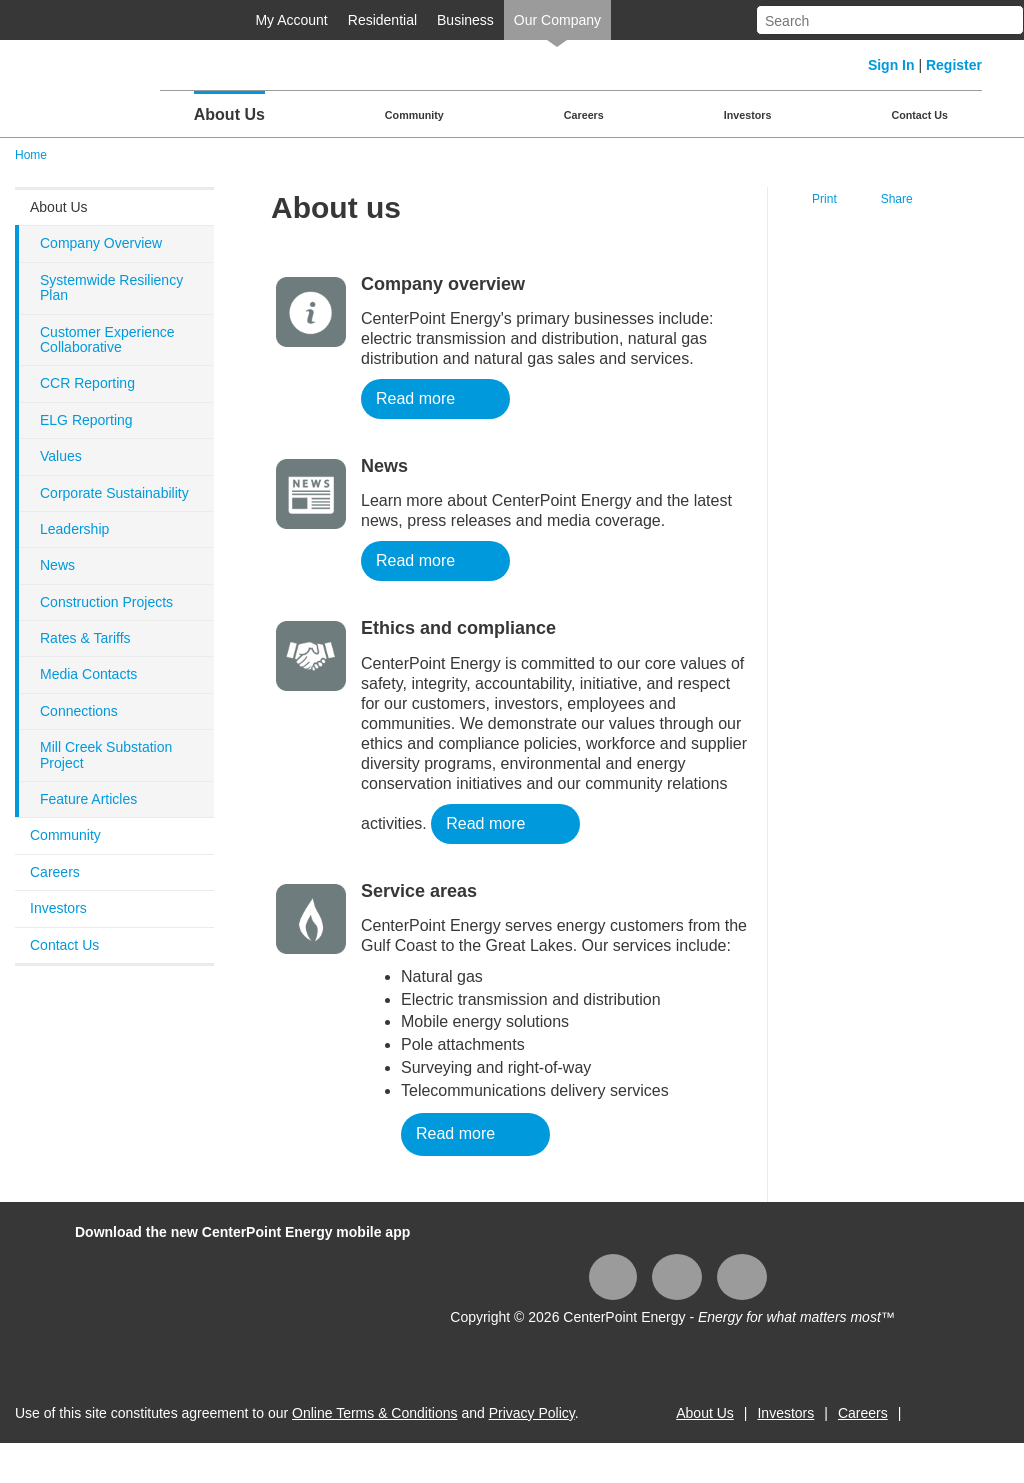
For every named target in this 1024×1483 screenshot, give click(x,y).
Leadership (74, 529)
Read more (415, 398)
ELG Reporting (86, 420)
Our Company (557, 20)
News (57, 565)
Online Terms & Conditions (374, 1413)
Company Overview (101, 243)
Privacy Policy (532, 1413)
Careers (584, 115)
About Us (229, 114)
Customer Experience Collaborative (107, 339)
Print (824, 199)
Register (954, 65)
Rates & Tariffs (85, 638)
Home (31, 155)
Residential (382, 20)
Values (61, 456)
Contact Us (919, 115)
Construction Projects (106, 602)
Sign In (891, 65)
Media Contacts (88, 674)
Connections (79, 711)
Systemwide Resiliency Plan (111, 287)
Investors (748, 115)
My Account (291, 20)
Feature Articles (88, 799)
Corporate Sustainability (114, 493)
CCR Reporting (87, 383)
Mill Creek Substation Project (106, 754)
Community (414, 115)
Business (465, 20)
